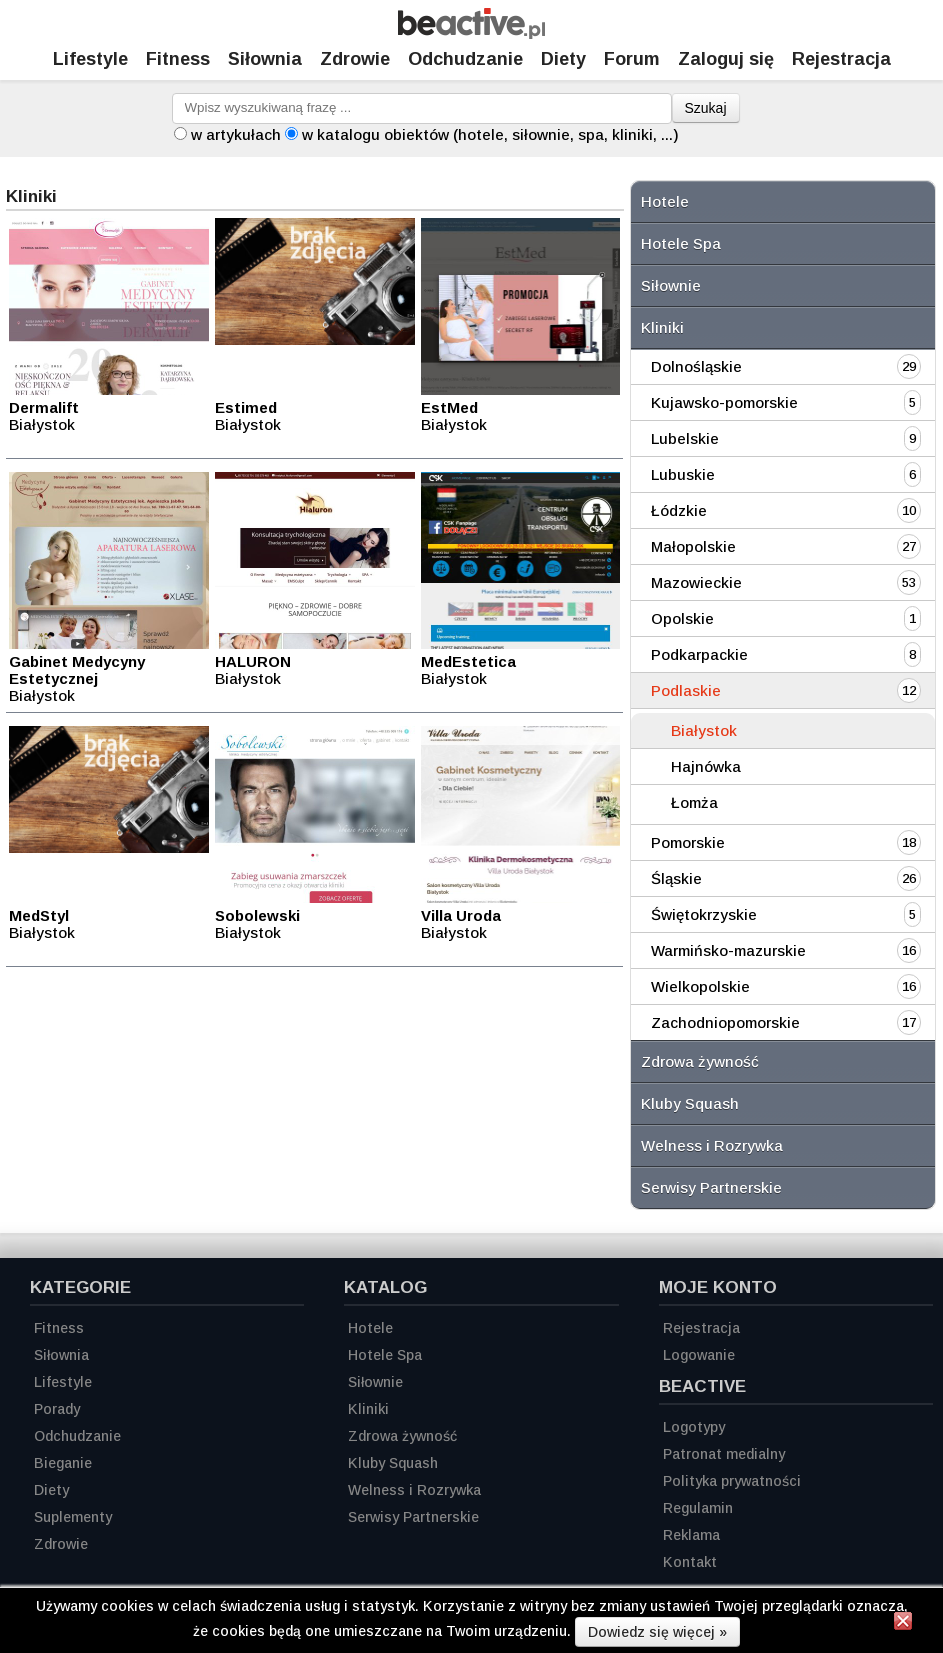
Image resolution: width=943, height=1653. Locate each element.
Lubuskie (683, 474)
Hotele (665, 201)
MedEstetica (468, 661)
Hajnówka (706, 766)
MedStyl (39, 915)
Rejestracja (701, 1328)
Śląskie (676, 878)
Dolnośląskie (696, 366)
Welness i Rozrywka (712, 1145)
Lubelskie (685, 438)
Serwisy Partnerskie (711, 1187)
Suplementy (73, 1517)
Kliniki (662, 327)
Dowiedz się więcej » (657, 1632)
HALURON (253, 661)
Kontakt (690, 1562)
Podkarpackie (699, 654)
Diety (563, 59)
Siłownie (671, 285)
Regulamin (698, 1508)
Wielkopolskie (700, 986)
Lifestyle (90, 59)
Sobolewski (257, 915)
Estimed (246, 407)
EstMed (449, 407)
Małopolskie (693, 546)
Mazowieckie (696, 582)
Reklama (691, 1535)
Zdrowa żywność (700, 1061)
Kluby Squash (690, 1103)
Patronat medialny (724, 1454)
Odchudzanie (465, 59)
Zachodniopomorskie (725, 1022)
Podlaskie (686, 690)
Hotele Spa (681, 243)
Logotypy (694, 1427)
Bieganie (63, 1463)
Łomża (694, 802)
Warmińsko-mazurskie (728, 950)
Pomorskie (688, 842)
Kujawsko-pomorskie (724, 402)
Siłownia (265, 59)
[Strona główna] (471, 33)
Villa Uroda (461, 915)
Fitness (178, 59)
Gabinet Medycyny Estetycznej (77, 670)
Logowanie (699, 1355)
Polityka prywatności (732, 1481)
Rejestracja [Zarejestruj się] (841, 59)
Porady (57, 1409)
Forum (632, 59)
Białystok (704, 730)
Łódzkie (679, 510)
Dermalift (44, 407)
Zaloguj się (726, 59)
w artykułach (236, 134)
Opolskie (682, 618)
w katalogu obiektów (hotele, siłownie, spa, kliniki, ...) (490, 134)
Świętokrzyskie (704, 914)
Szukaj (706, 108)
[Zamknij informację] (903, 1624)
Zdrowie (355, 59)
